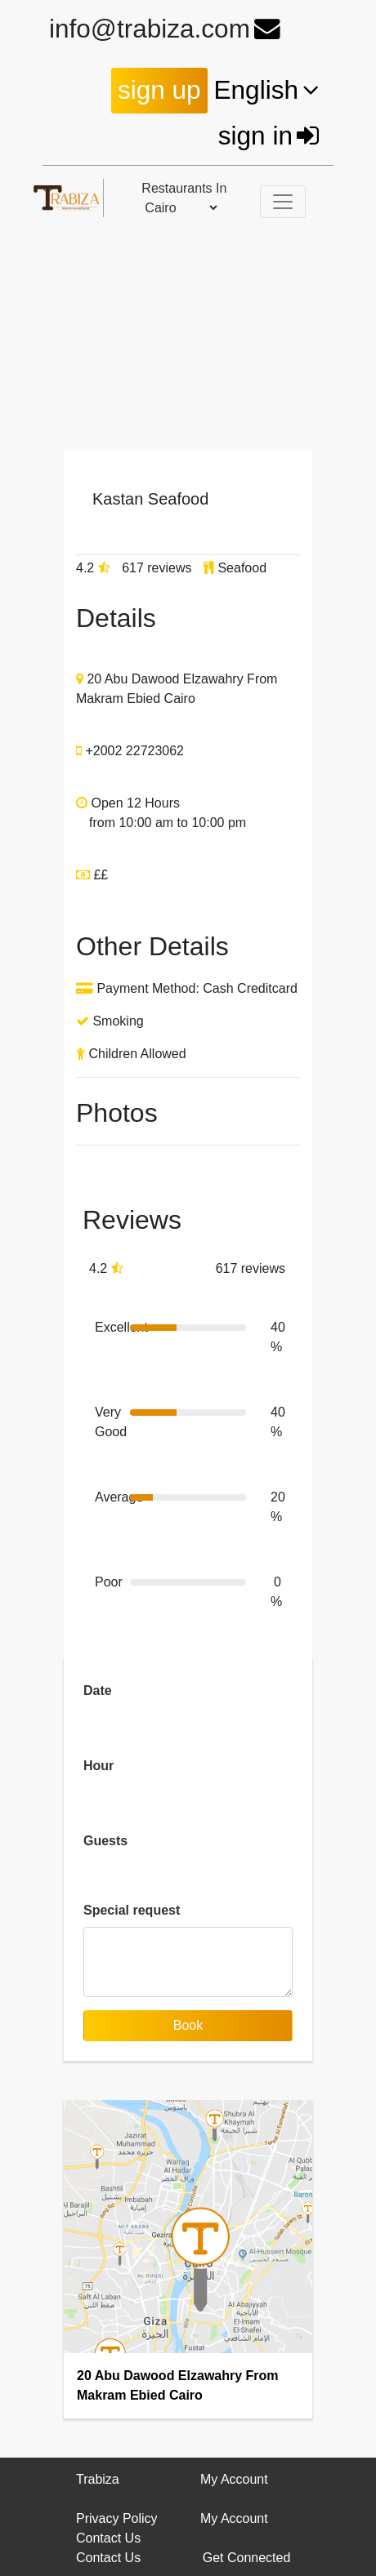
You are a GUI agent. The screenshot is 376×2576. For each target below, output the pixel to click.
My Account (234, 2518)
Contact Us (108, 2538)
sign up (159, 90)
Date (97, 1690)
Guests (105, 1841)
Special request (131, 1910)
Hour (98, 1766)
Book (188, 2025)
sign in (270, 135)
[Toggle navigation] (283, 201)
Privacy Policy (117, 2518)
